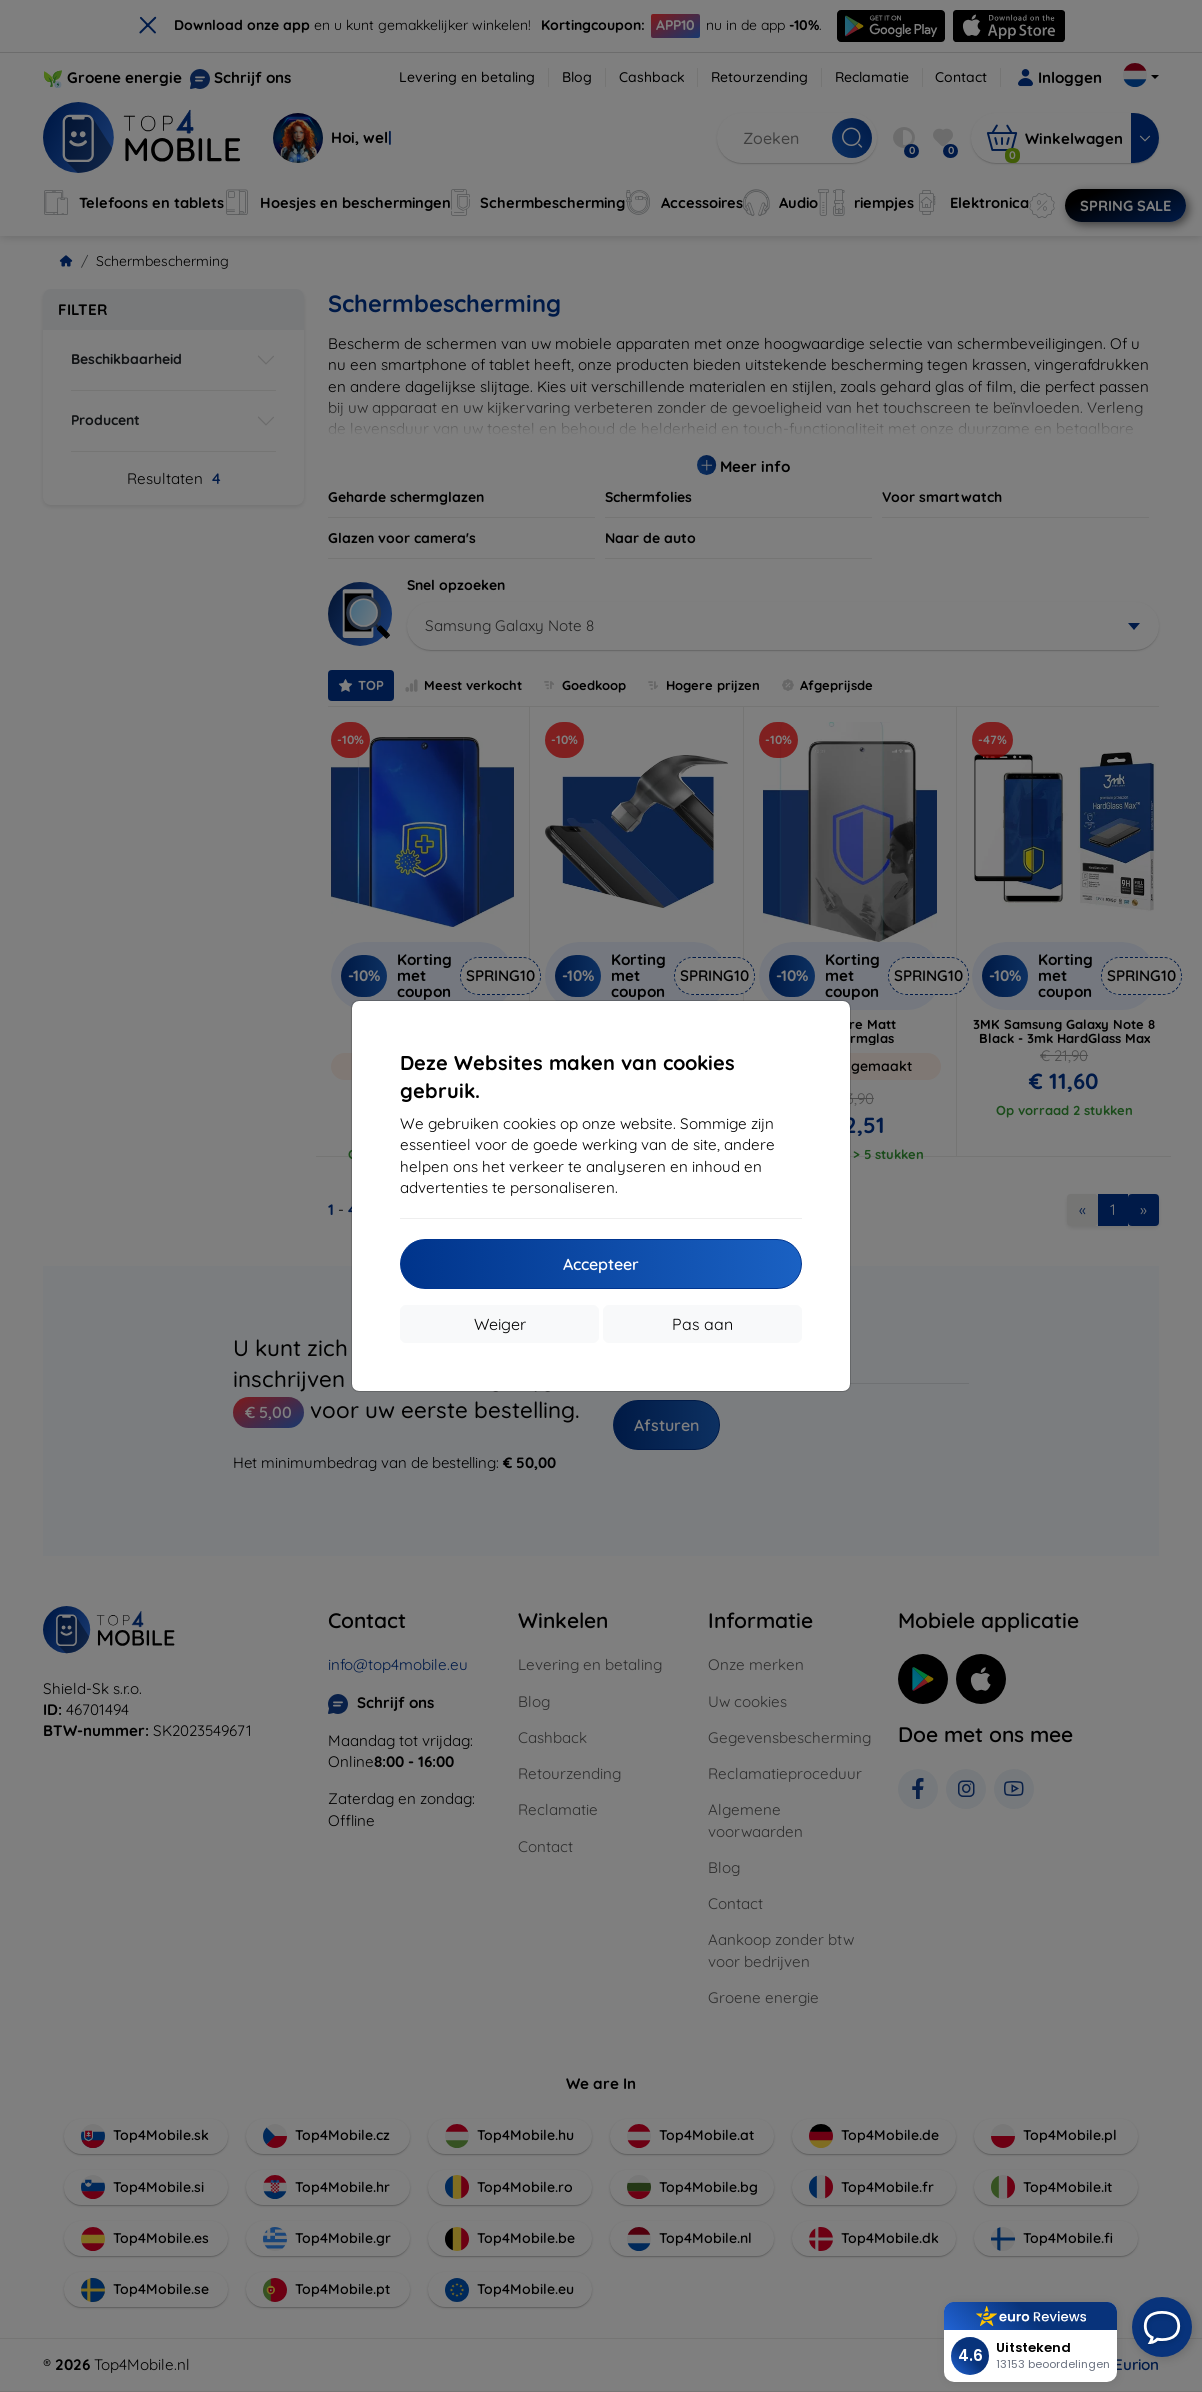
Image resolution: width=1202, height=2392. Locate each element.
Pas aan (702, 1324)
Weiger (500, 1324)
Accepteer (601, 1264)
